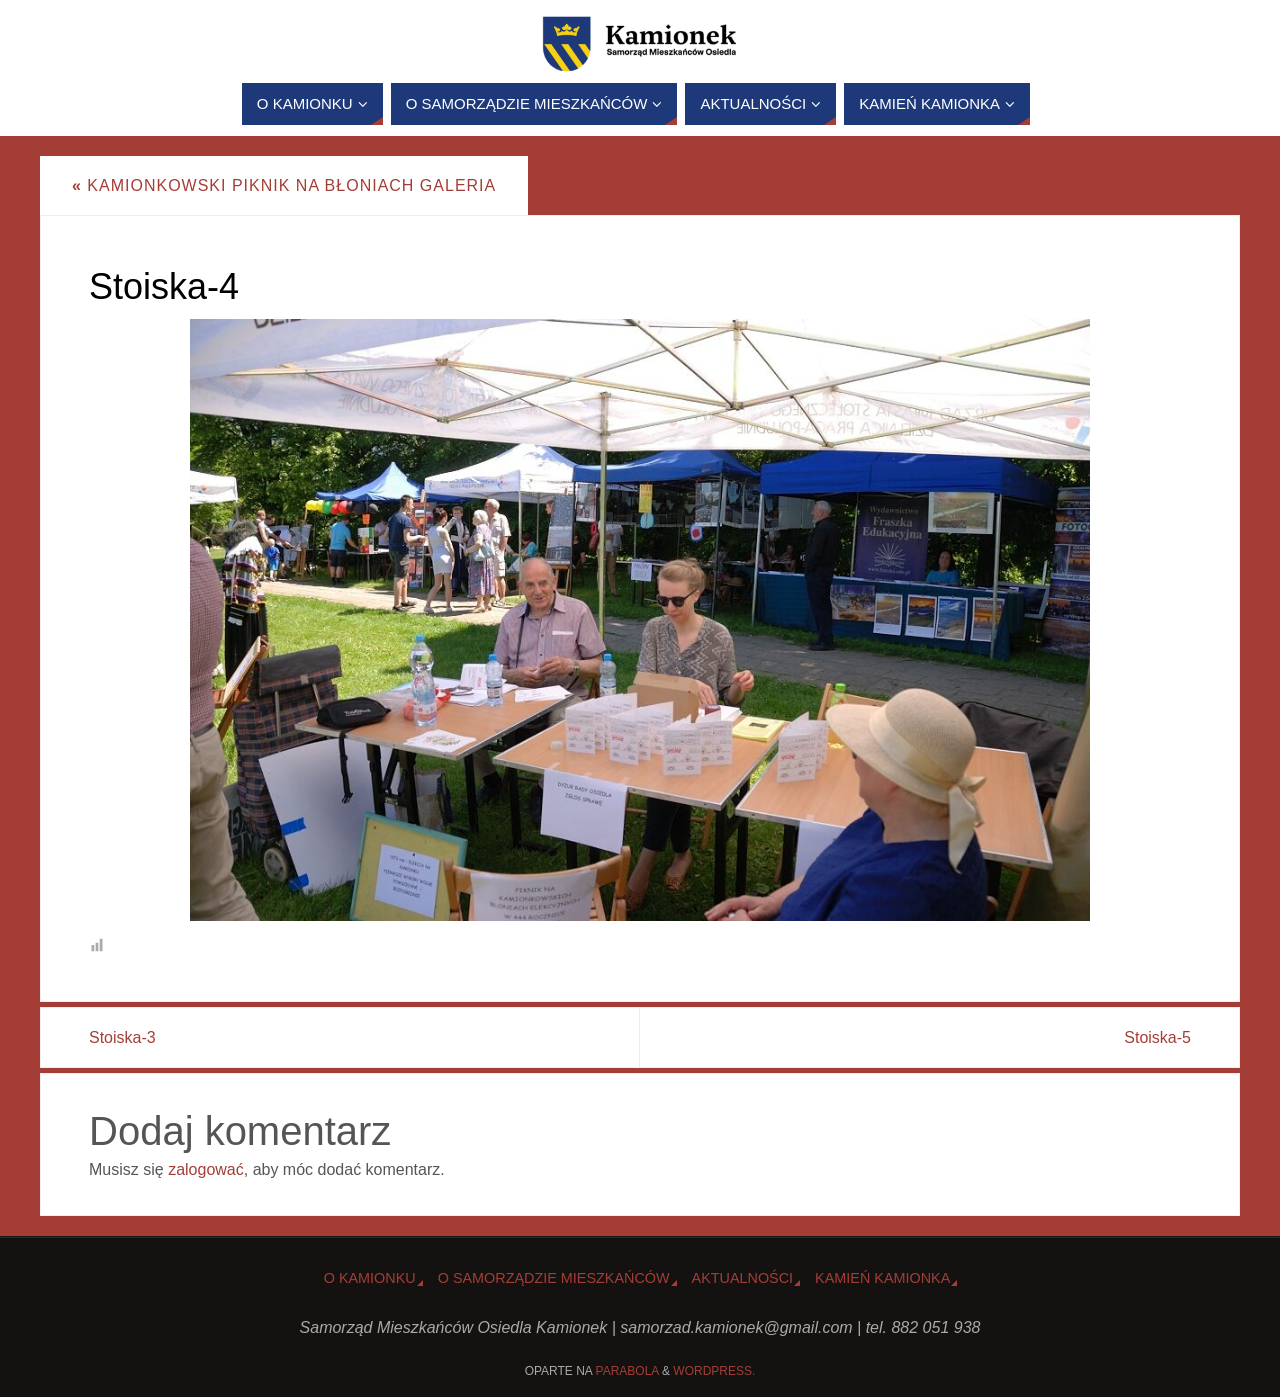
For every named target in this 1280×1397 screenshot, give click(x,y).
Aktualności (743, 1278)
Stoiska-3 (122, 1037)
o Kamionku (370, 1278)
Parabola (627, 1371)
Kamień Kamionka (882, 1278)
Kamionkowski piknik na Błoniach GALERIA (284, 185)
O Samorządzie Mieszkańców (554, 1278)
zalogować (206, 1169)
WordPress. (714, 1371)
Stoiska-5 (1157, 1037)
